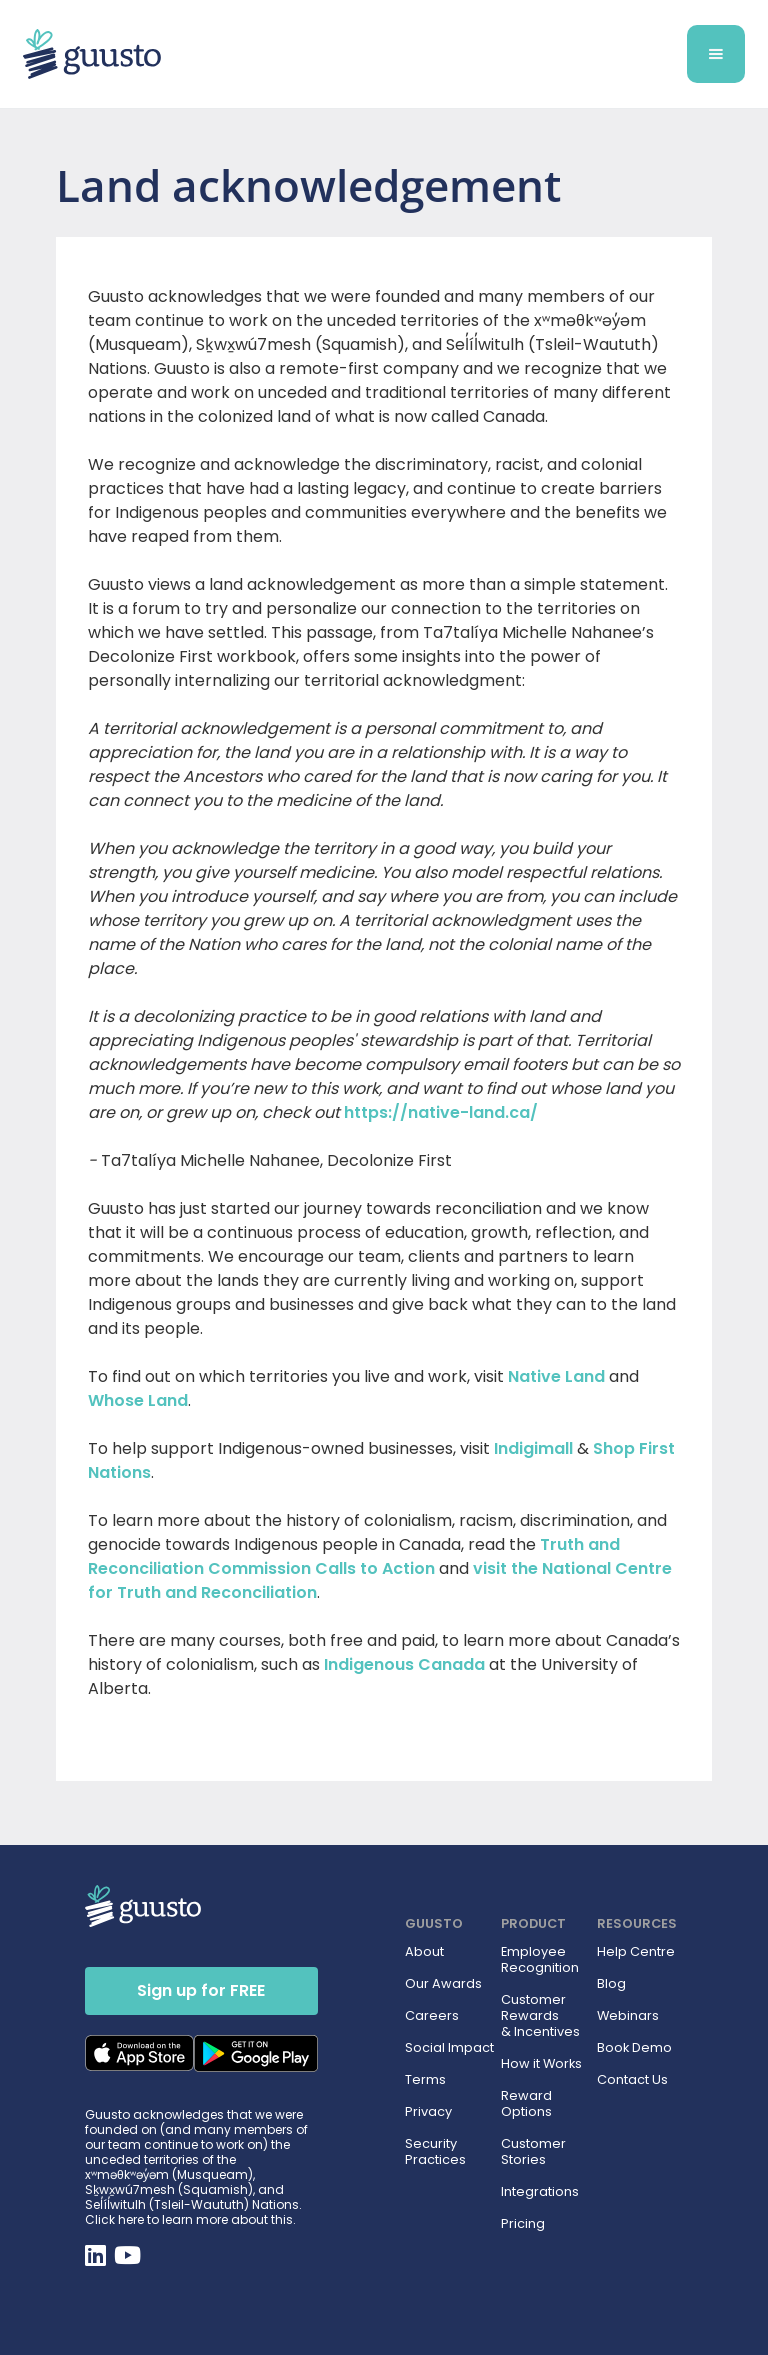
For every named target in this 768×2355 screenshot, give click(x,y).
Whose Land (138, 1400)
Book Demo (634, 2048)
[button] (716, 54)
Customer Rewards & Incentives (540, 2016)
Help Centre (636, 1952)
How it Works (541, 2064)
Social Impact (449, 2048)
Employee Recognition (540, 1960)
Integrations (540, 2192)
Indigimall (533, 1448)
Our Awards (443, 1984)
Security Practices (435, 2152)
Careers (432, 2016)
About (424, 1952)
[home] (299, 54)
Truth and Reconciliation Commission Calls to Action (354, 1556)
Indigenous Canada (404, 1664)
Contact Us (632, 2080)
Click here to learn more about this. (190, 2219)
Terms (425, 2080)
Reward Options (526, 2104)
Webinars (628, 2016)
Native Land (556, 1376)
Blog (611, 1984)
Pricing (523, 2224)
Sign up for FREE (201, 1990)
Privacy (428, 2112)
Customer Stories (533, 2152)
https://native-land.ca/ (441, 1112)
